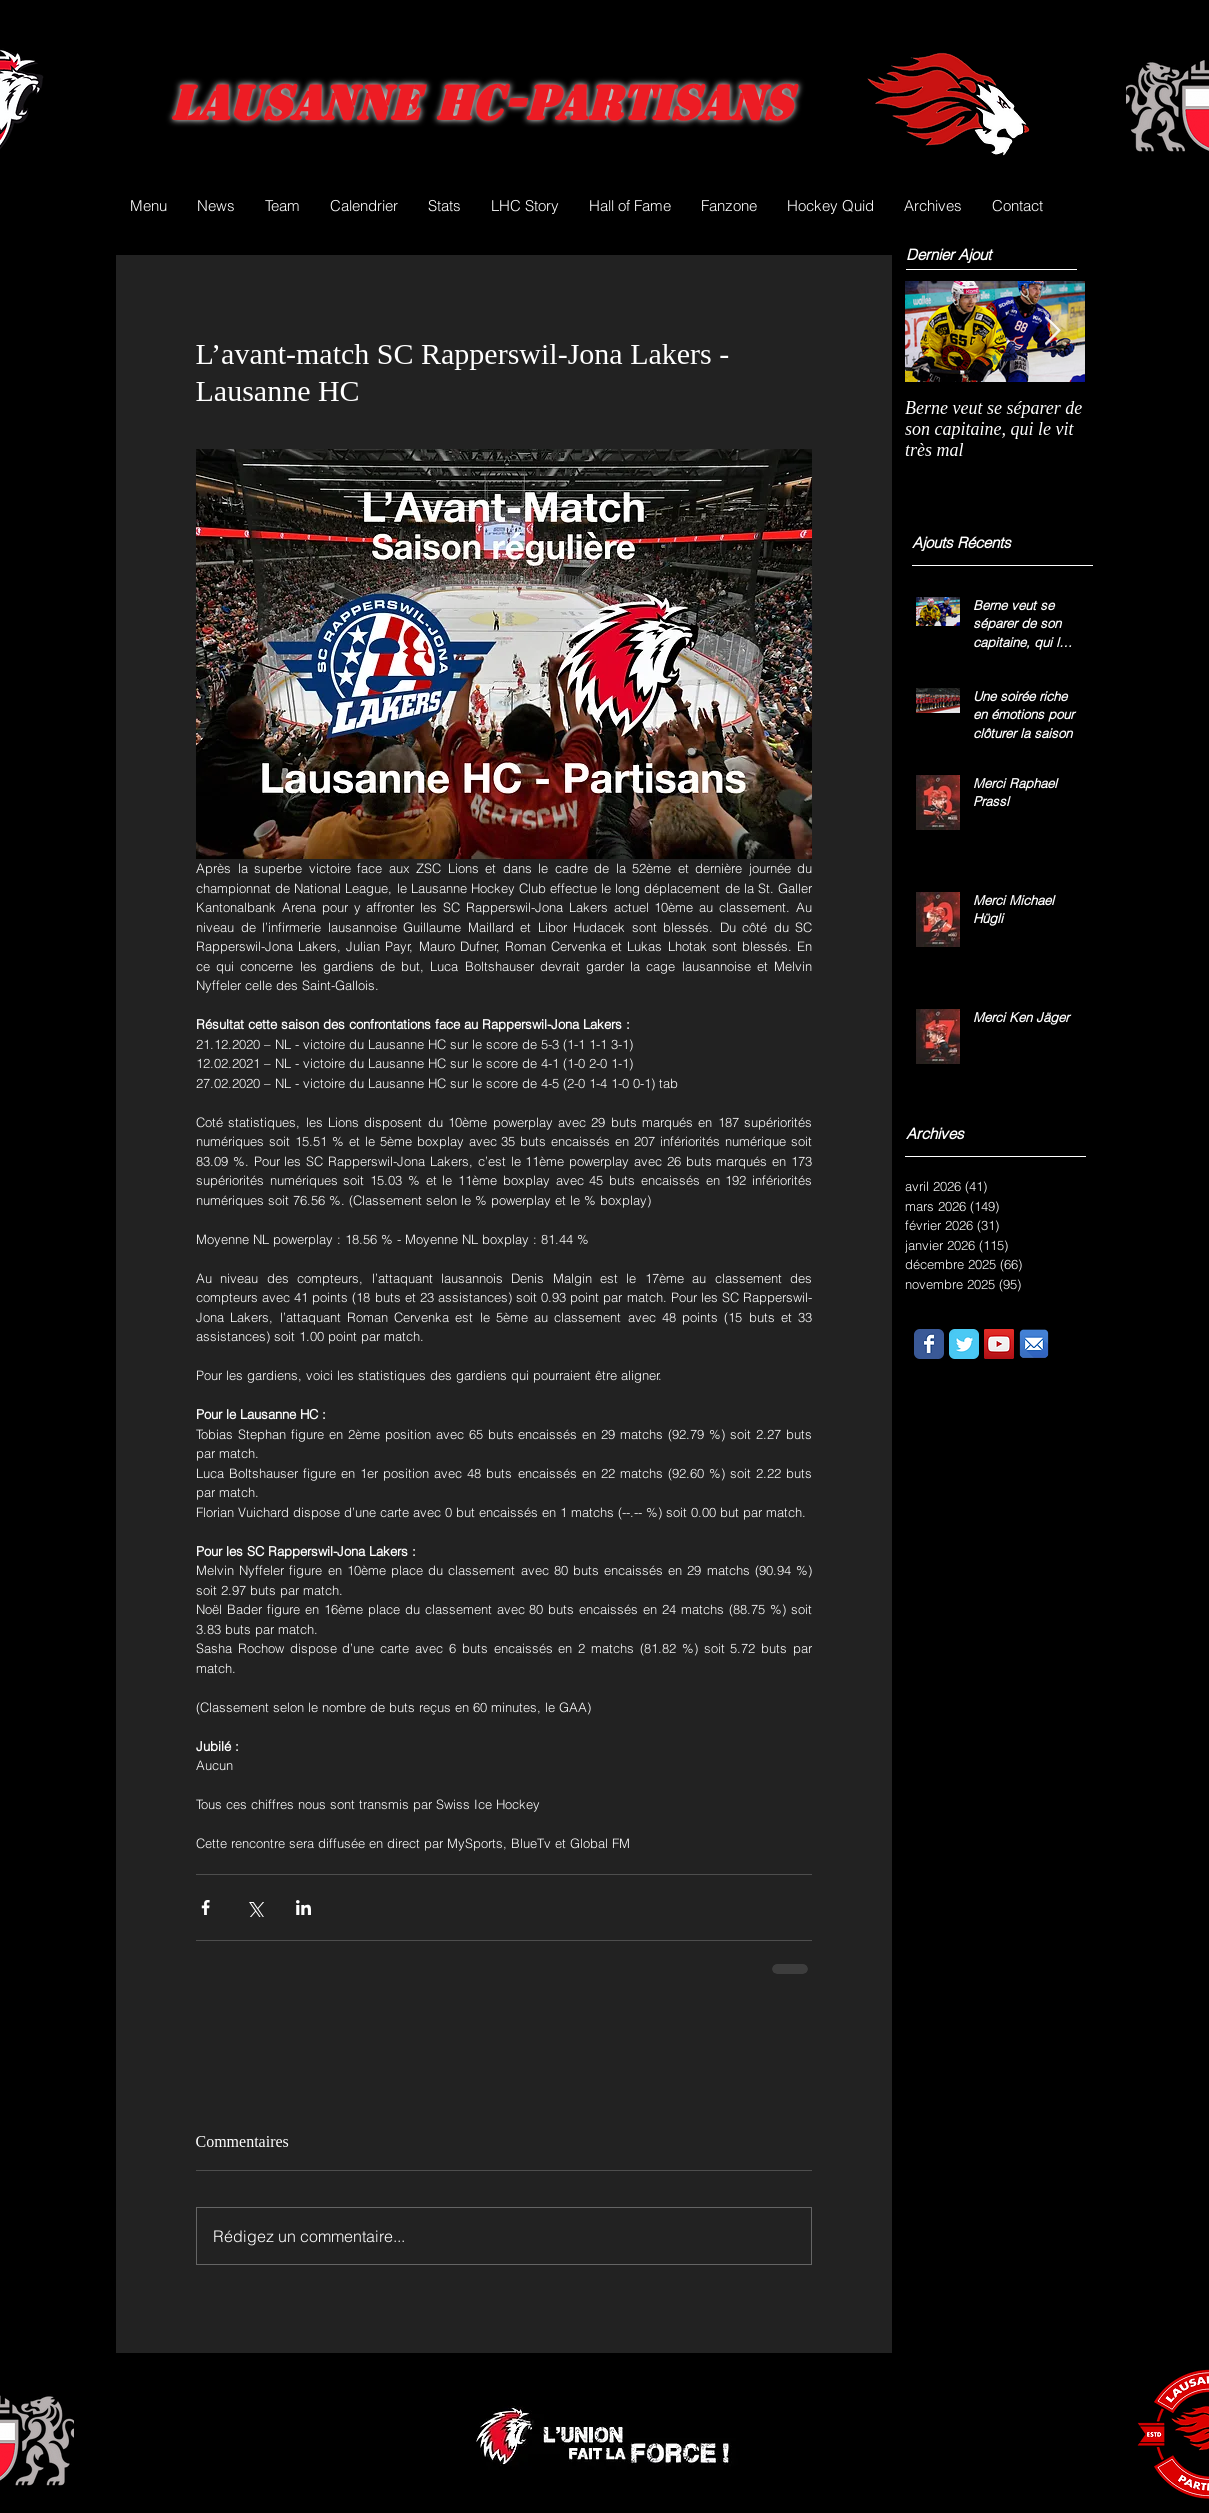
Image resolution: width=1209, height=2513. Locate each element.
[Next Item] (1053, 331)
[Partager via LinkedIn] (303, 1907)
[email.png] (1034, 1344)
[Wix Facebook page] (929, 1344)
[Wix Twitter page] (964, 1344)
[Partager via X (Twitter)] (254, 1907)
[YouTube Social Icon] (999, 1344)
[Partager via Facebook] (205, 1907)
